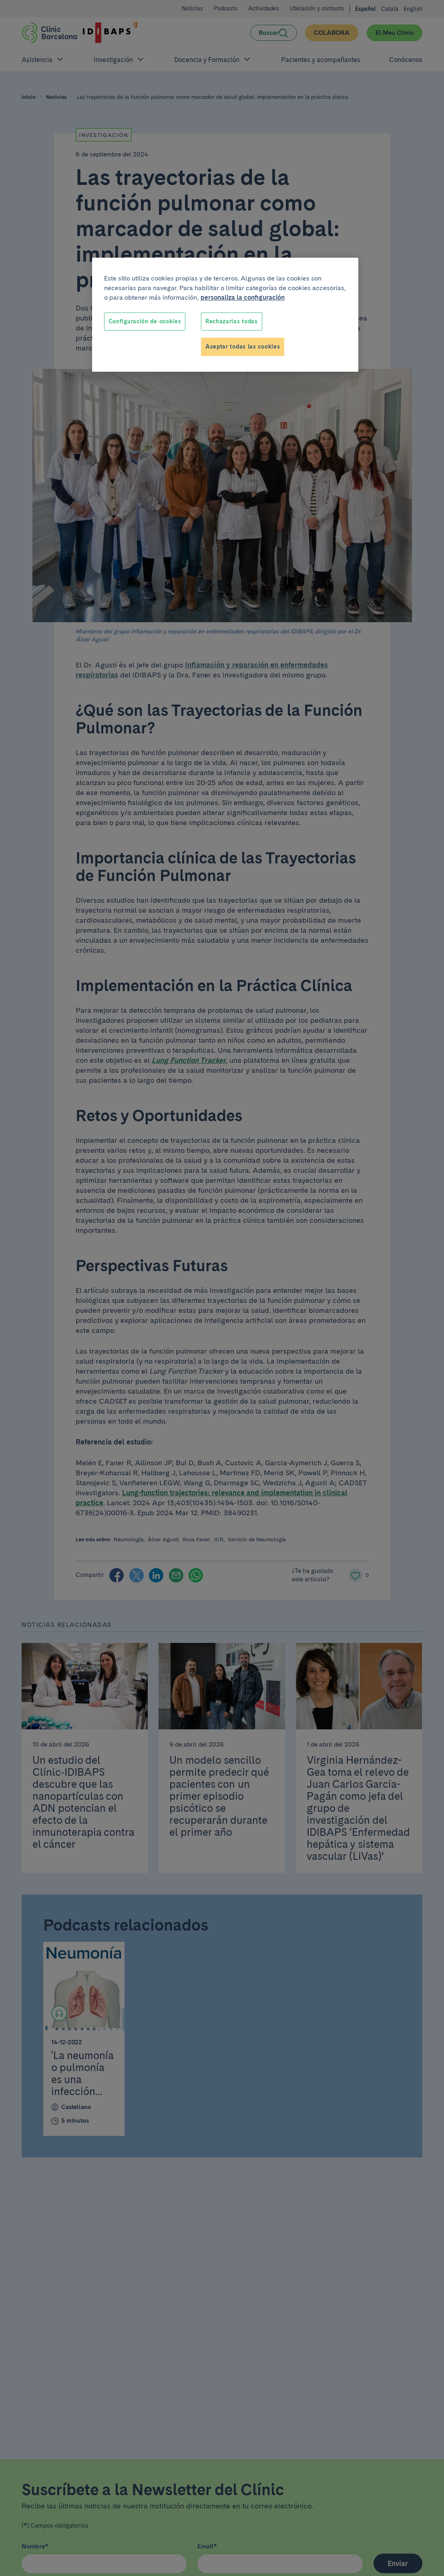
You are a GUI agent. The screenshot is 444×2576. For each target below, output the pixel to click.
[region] (225, 315)
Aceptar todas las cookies (242, 346)
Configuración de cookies (144, 321)
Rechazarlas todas (231, 321)
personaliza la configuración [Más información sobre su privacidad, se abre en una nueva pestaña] (243, 297)
